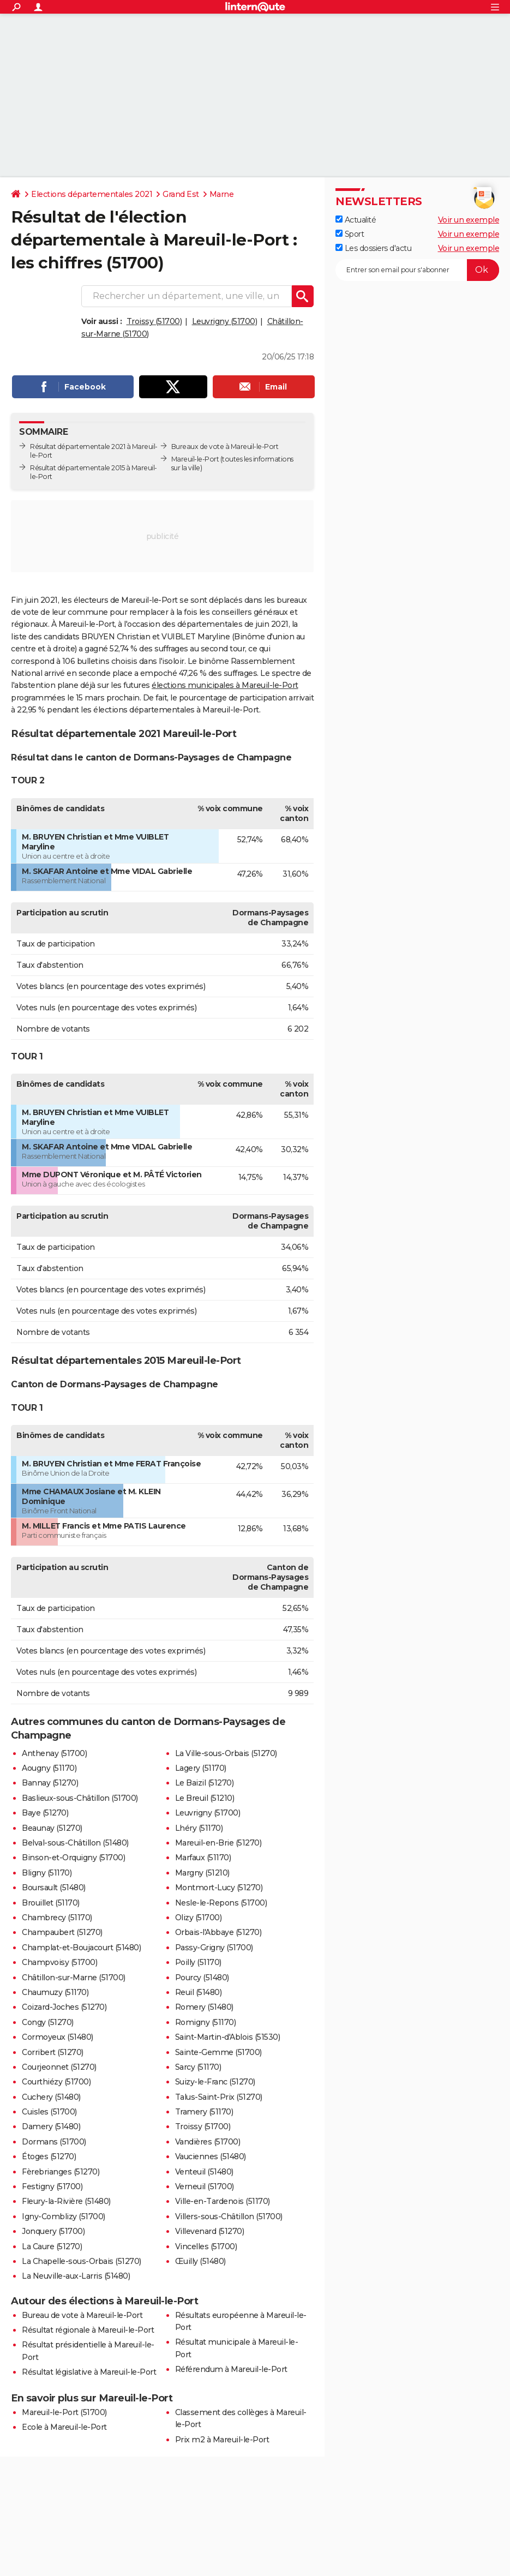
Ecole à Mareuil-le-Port (64, 2427)
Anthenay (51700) (54, 1753)
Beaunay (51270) (52, 1828)
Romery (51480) (204, 2007)
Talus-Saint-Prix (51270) (218, 2097)
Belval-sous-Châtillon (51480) (75, 1843)
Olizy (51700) (198, 1917)
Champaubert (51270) (62, 1932)
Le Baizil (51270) (204, 1783)
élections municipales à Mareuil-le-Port (225, 685)
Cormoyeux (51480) (57, 2037)
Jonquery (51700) (53, 2231)
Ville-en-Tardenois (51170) (222, 2201)
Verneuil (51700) (204, 2186)
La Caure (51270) (52, 2246)
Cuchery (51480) (51, 2097)
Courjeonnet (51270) (59, 2067)
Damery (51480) (51, 2126)
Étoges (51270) (49, 2156)
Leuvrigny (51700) (224, 321)
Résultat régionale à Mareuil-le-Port (88, 2330)
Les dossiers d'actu (373, 248)
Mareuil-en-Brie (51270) (218, 1843)
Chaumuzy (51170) (55, 1992)
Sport (349, 234)
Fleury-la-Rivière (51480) (66, 2201)
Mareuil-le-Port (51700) (64, 2412)
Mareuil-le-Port (195, 459)
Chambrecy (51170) (57, 1917)
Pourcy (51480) (202, 1977)
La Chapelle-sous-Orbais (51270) (81, 2261)
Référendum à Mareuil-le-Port (231, 2369)
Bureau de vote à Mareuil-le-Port (82, 2315)
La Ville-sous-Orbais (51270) (226, 1753)
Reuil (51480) (198, 1992)
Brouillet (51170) (51, 1903)
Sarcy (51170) (198, 2067)
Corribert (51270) (52, 2052)
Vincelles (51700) (206, 2246)
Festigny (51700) (52, 2186)
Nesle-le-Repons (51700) (221, 1903)
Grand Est (181, 194)
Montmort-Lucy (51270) (219, 1887)
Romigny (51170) (205, 2022)
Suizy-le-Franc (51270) (215, 2082)
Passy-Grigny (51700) (214, 1947)
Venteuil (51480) (204, 2172)
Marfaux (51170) (203, 1857)
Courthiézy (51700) (56, 2082)
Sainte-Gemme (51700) (218, 2052)
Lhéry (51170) (199, 1828)
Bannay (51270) (50, 1783)
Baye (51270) (45, 1813)
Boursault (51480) (54, 1887)
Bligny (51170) (46, 1873)
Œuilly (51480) (200, 2261)
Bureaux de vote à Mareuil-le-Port (225, 446)
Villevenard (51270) (209, 2231)
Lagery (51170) (200, 1768)
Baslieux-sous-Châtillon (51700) (80, 1798)
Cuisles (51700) (49, 2112)
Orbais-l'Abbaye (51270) (218, 1932)
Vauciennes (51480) (210, 2156)
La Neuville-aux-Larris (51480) (76, 2276)
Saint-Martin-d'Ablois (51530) (227, 2037)
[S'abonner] (417, 270)
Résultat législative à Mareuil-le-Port (89, 2372)
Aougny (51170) (49, 1768)
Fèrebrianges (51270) (60, 2172)
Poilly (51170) (198, 1962)
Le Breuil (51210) (205, 1798)
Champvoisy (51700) (59, 1962)
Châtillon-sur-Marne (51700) (73, 1977)
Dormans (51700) (54, 2142)
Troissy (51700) (154, 321)
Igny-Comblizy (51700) (63, 2216)
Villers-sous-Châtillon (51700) (229, 2216)
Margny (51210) (202, 1873)
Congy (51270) (48, 2022)
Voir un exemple (469, 220)
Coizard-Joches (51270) (64, 2007)
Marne (221, 194)
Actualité (355, 220)
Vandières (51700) (208, 2142)
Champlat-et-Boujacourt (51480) (81, 1947)
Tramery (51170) (204, 2112)
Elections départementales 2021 (91, 194)
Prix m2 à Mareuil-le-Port (222, 2440)
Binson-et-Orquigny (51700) (73, 1857)
